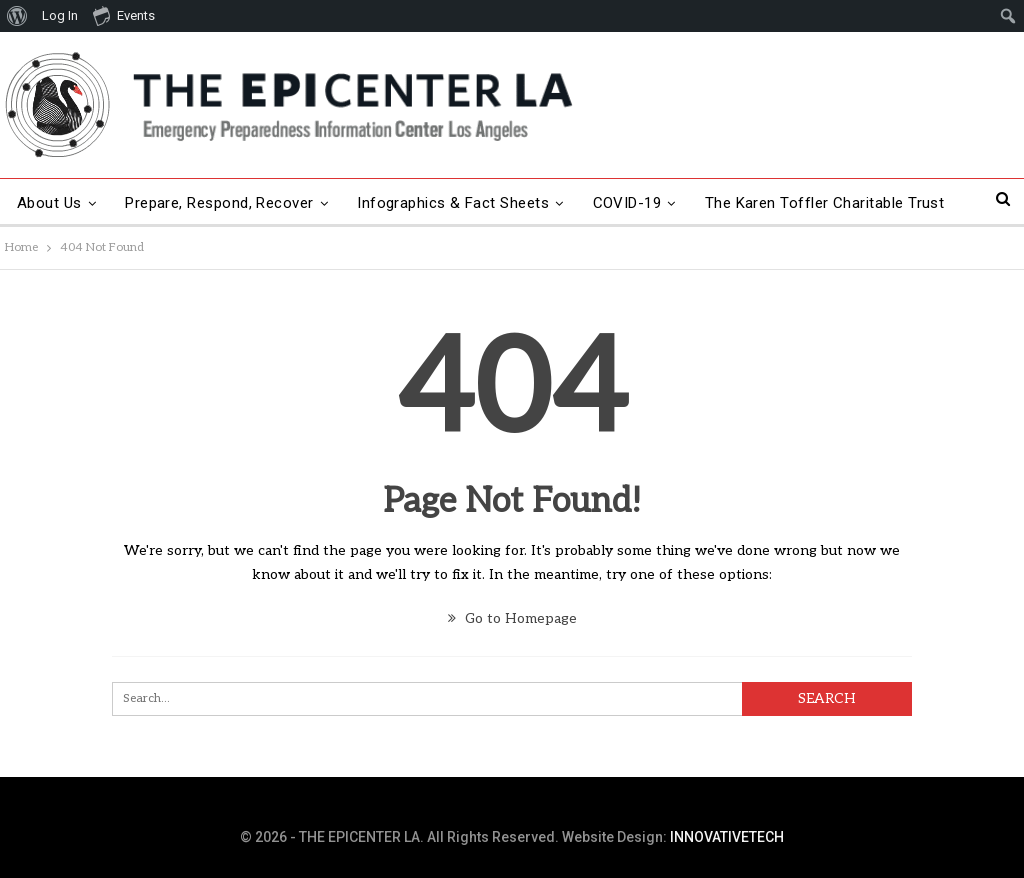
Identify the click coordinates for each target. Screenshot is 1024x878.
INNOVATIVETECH (727, 837)
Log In (60, 15)
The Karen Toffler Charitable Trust (825, 203)
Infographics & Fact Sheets (453, 203)
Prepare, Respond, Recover (219, 203)
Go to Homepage (512, 618)
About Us (49, 203)
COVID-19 (627, 203)
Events (124, 15)
